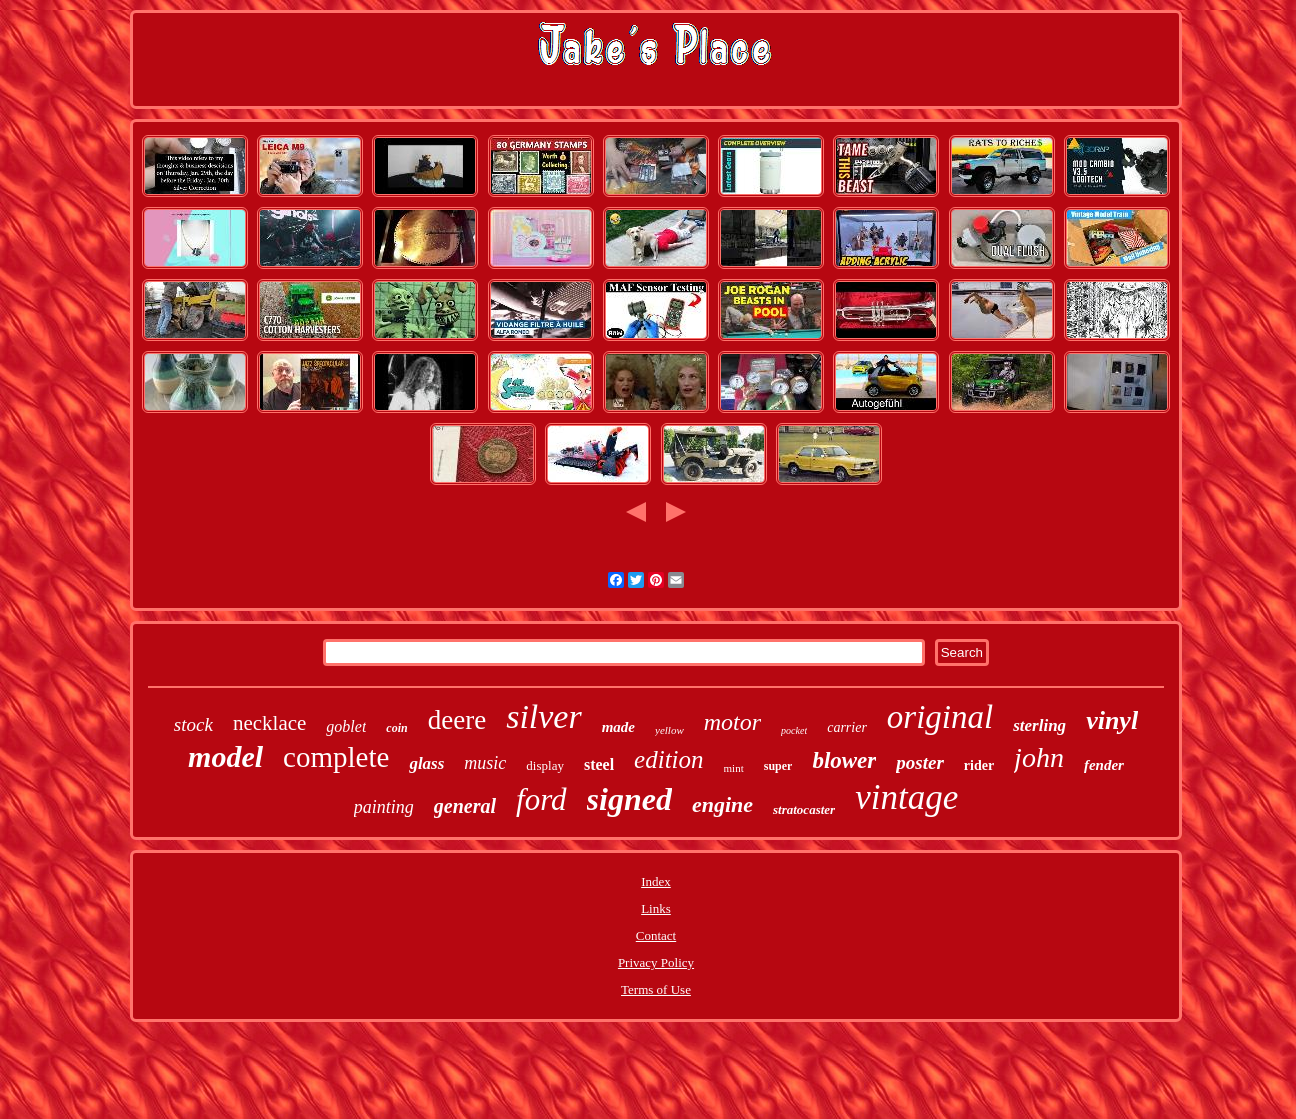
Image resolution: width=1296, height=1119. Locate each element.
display (545, 765)
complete (336, 757)
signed (629, 799)
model (225, 756)
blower (844, 760)
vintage (906, 797)
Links (656, 908)
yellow (669, 730)
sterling (1039, 725)
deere (457, 720)
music (485, 763)
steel (599, 764)
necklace (269, 723)
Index (656, 881)
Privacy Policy (656, 962)
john (1039, 757)
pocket (794, 730)
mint (734, 768)
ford (541, 799)
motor (732, 722)
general (465, 806)
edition (668, 759)
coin (396, 728)
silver (544, 716)
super (778, 766)
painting (384, 807)
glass (426, 763)
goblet (346, 726)
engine (722, 804)
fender (1104, 765)
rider (979, 765)
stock (193, 724)
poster (920, 762)
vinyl (1112, 720)
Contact (656, 935)
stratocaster (804, 809)
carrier (847, 727)
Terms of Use (656, 989)
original (940, 717)
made (618, 727)
